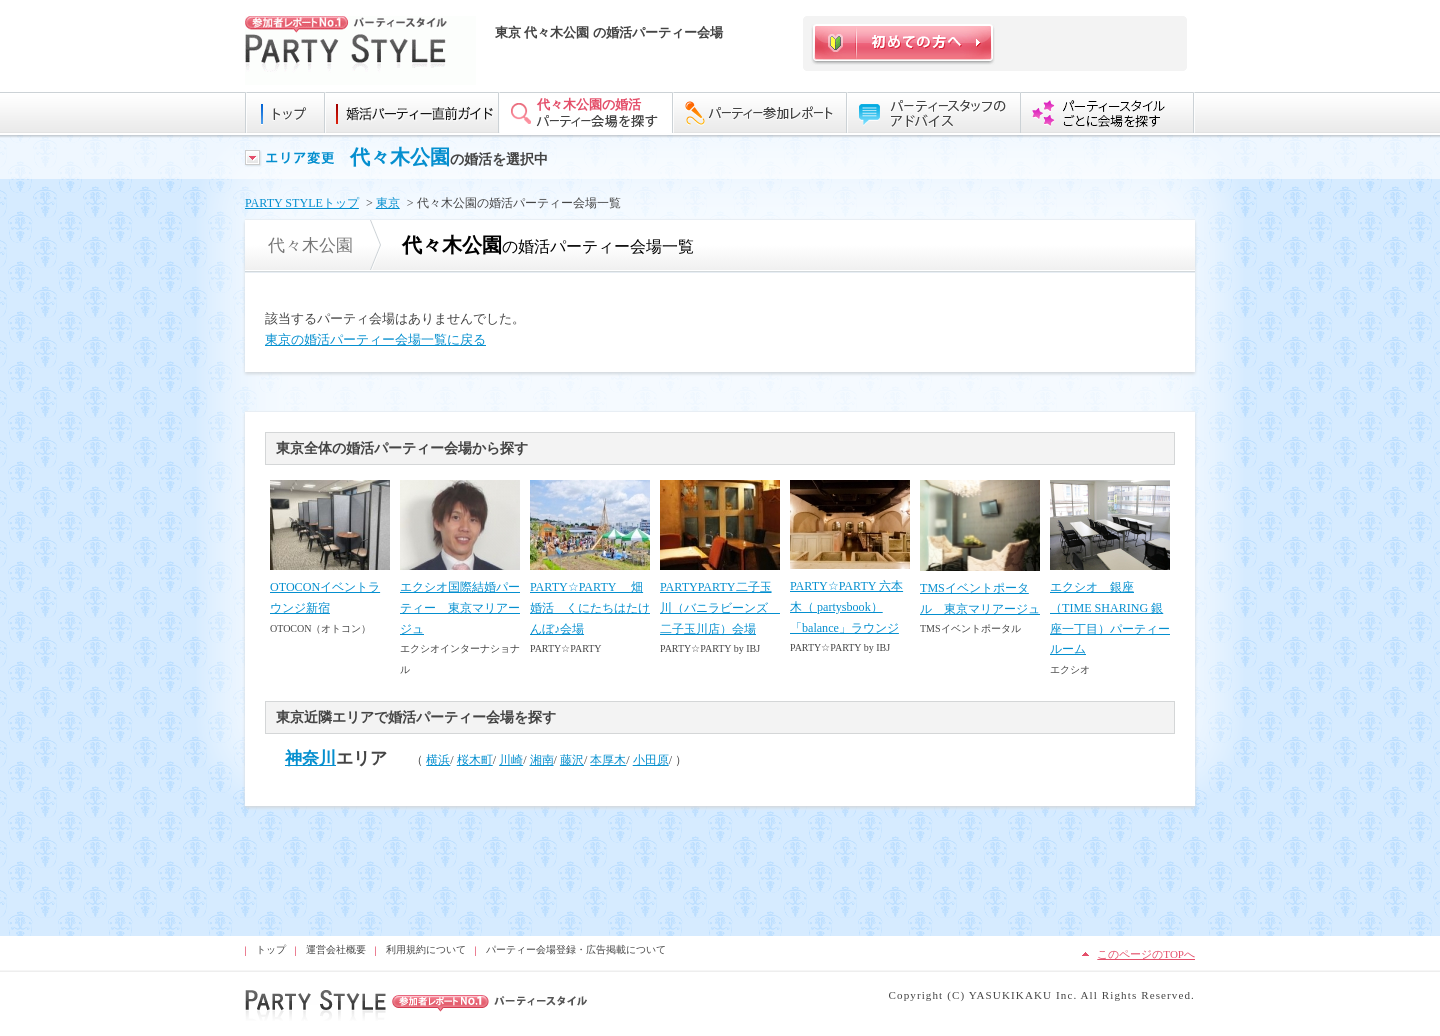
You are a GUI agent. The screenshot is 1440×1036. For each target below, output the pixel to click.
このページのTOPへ (1146, 954)
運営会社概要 (336, 949)
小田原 (651, 760)
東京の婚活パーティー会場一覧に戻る (375, 339)
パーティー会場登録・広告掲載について (576, 949)
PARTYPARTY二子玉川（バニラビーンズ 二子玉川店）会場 (720, 608)
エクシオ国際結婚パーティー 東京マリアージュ (460, 608)
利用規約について (426, 949)
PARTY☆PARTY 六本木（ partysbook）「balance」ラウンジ (846, 607)
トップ (271, 949)
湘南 (542, 760)
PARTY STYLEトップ (302, 203)
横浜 (438, 760)
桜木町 (475, 760)
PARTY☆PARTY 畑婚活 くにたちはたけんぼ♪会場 (590, 608)
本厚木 (608, 760)
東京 (388, 203)
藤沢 (572, 760)
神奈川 (310, 758)
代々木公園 (400, 157)
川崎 (511, 760)
